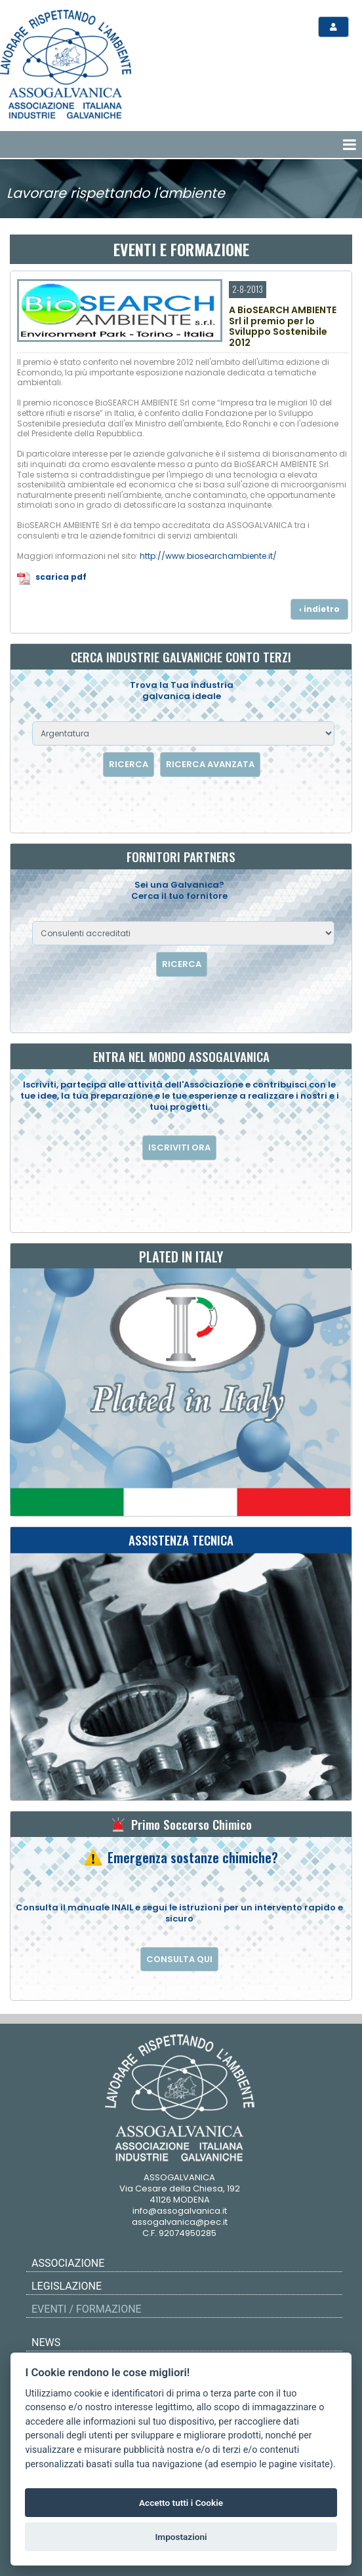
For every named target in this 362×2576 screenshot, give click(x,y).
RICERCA (128, 764)
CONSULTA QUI (179, 1959)
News (45, 2342)
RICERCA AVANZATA (210, 764)
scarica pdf (61, 576)
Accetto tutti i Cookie (181, 2502)
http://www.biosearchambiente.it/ (208, 555)
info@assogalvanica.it (179, 2211)
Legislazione (66, 2286)
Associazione (67, 2263)
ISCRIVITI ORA (179, 1147)
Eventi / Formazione (86, 2309)
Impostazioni (181, 2536)
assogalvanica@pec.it (180, 2222)
